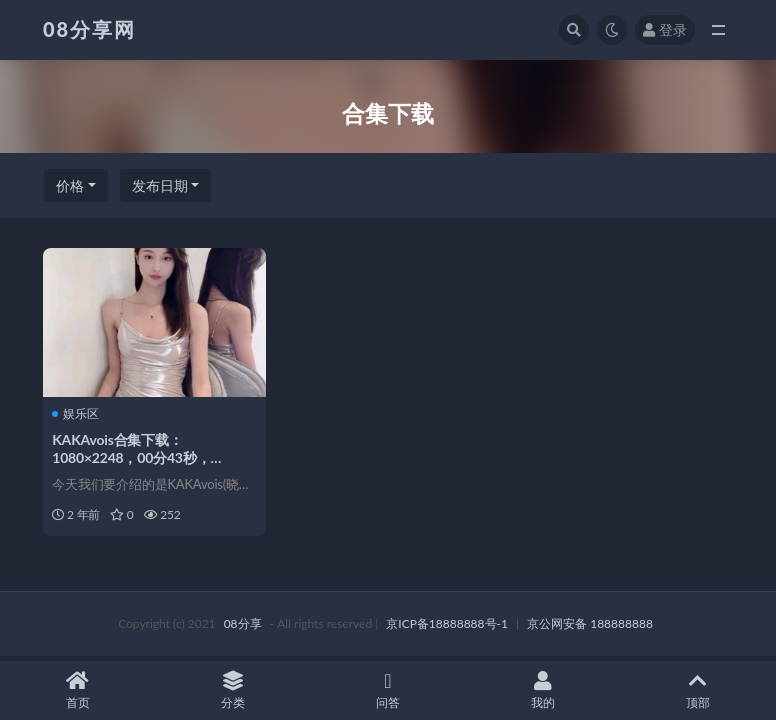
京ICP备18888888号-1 (447, 624)
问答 (387, 690)
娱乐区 (76, 413)
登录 (665, 29)
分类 (232, 690)
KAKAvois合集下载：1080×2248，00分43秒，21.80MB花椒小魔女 (132, 457)
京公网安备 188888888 (590, 624)
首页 (77, 690)
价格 (70, 185)
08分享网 (89, 29)
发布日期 (160, 185)
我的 (543, 690)
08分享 (243, 624)
